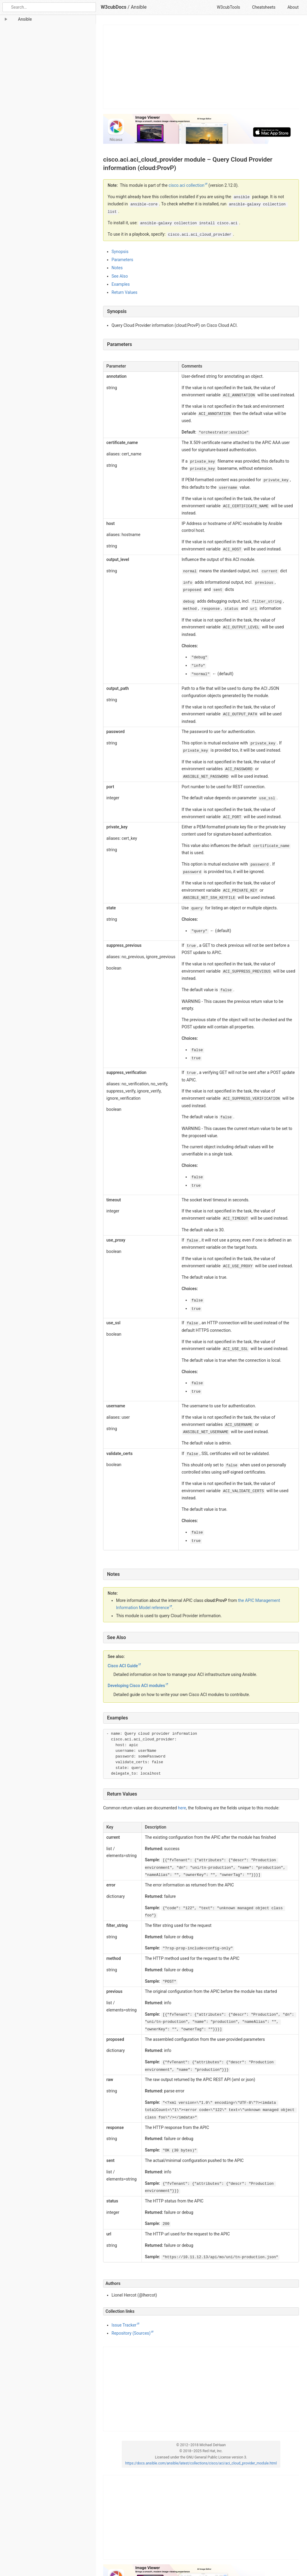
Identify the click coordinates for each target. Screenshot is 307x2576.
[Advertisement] (201, 67)
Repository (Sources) (131, 2333)
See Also (120, 276)
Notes (117, 267)
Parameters (122, 259)
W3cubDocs (114, 7)
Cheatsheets (264, 7)
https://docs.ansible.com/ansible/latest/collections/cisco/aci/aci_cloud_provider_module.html (201, 2463)
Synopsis (120, 251)
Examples (121, 284)
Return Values (124, 292)
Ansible (139, 7)
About (293, 7)
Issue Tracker (124, 2325)
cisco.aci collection (186, 185)
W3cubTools (228, 7)
